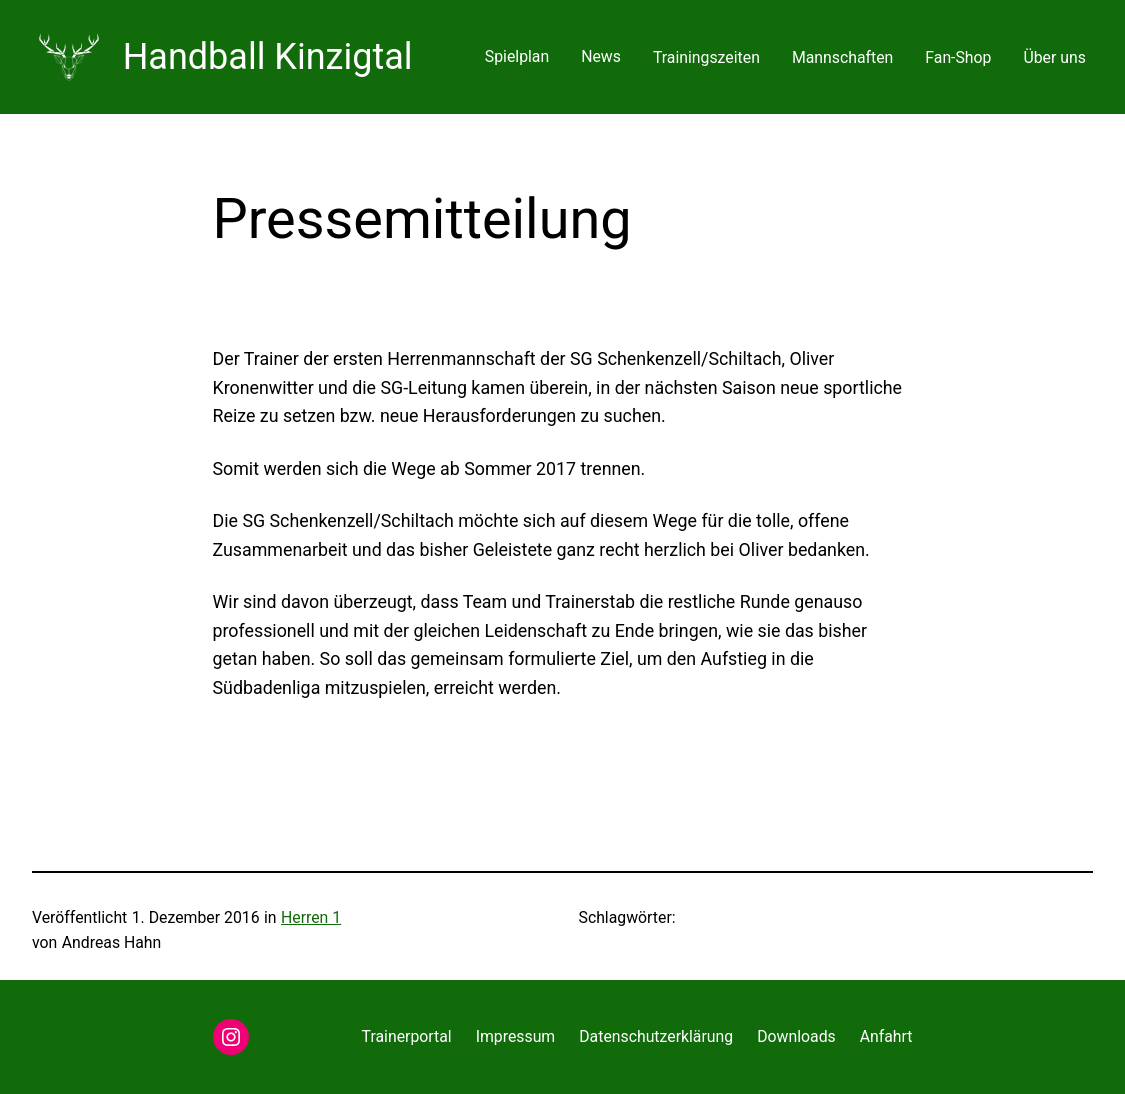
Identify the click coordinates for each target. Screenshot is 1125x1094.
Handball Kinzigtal (268, 57)
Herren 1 (311, 917)
